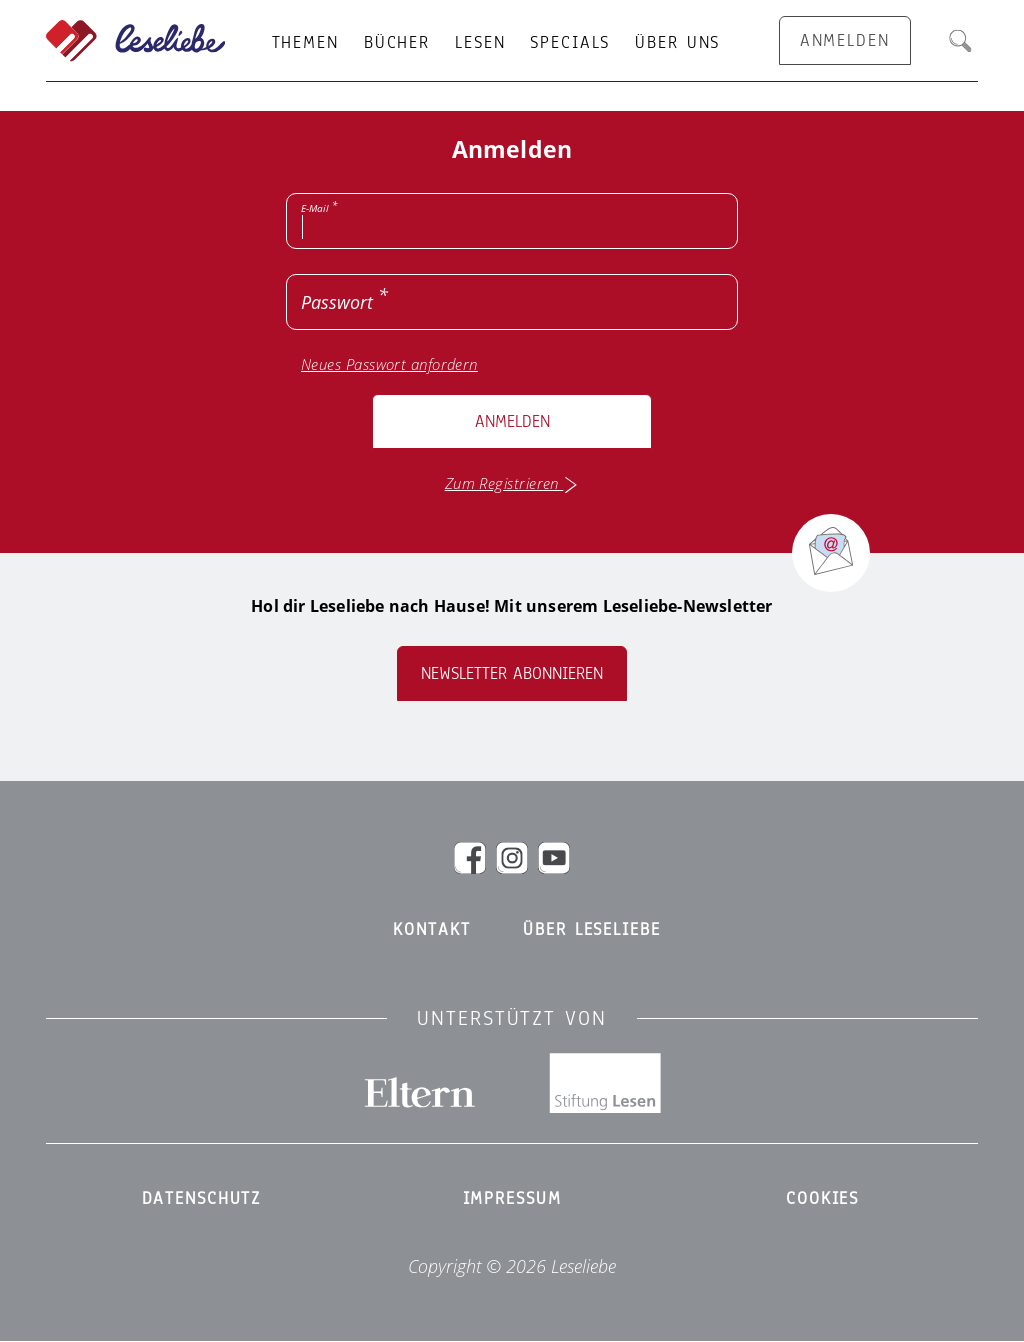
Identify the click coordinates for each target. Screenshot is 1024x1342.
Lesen (480, 43)
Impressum (512, 1199)
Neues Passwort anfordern (389, 364)
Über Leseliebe (591, 930)
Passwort (337, 302)
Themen (305, 43)
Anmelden (512, 421)
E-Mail (315, 208)
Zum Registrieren (512, 483)
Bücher (397, 43)
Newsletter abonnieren (512, 673)
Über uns (677, 43)
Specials (570, 43)
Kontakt (431, 930)
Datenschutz (202, 1199)
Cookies (822, 1199)
